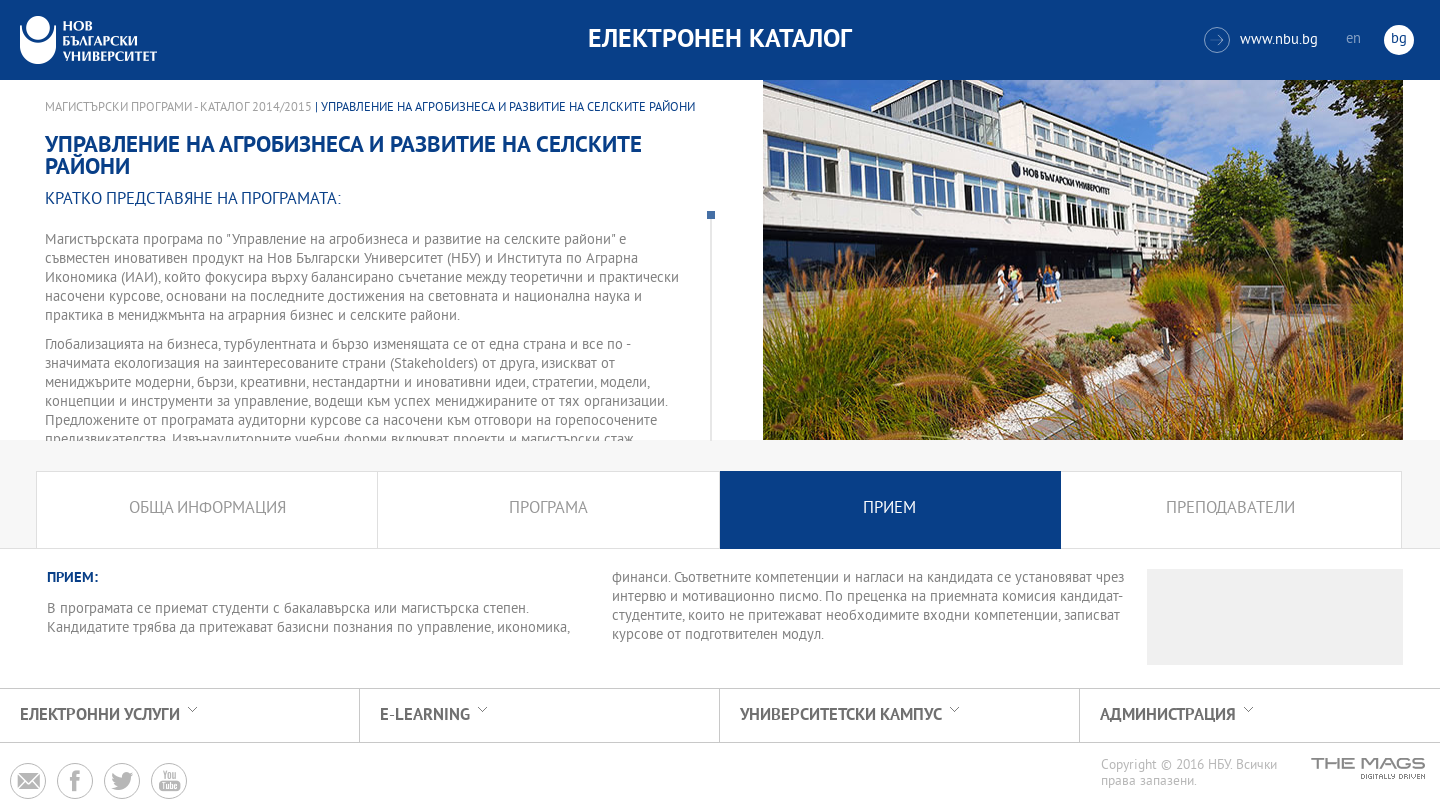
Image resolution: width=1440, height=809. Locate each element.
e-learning (425, 715)
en (1353, 39)
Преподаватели (1230, 509)
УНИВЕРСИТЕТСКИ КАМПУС (841, 715)
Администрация (1168, 715)
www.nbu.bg (1261, 40)
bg (1399, 39)
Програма (548, 509)
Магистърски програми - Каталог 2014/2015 (178, 108)
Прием (889, 509)
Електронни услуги (100, 715)
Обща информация (207, 509)
